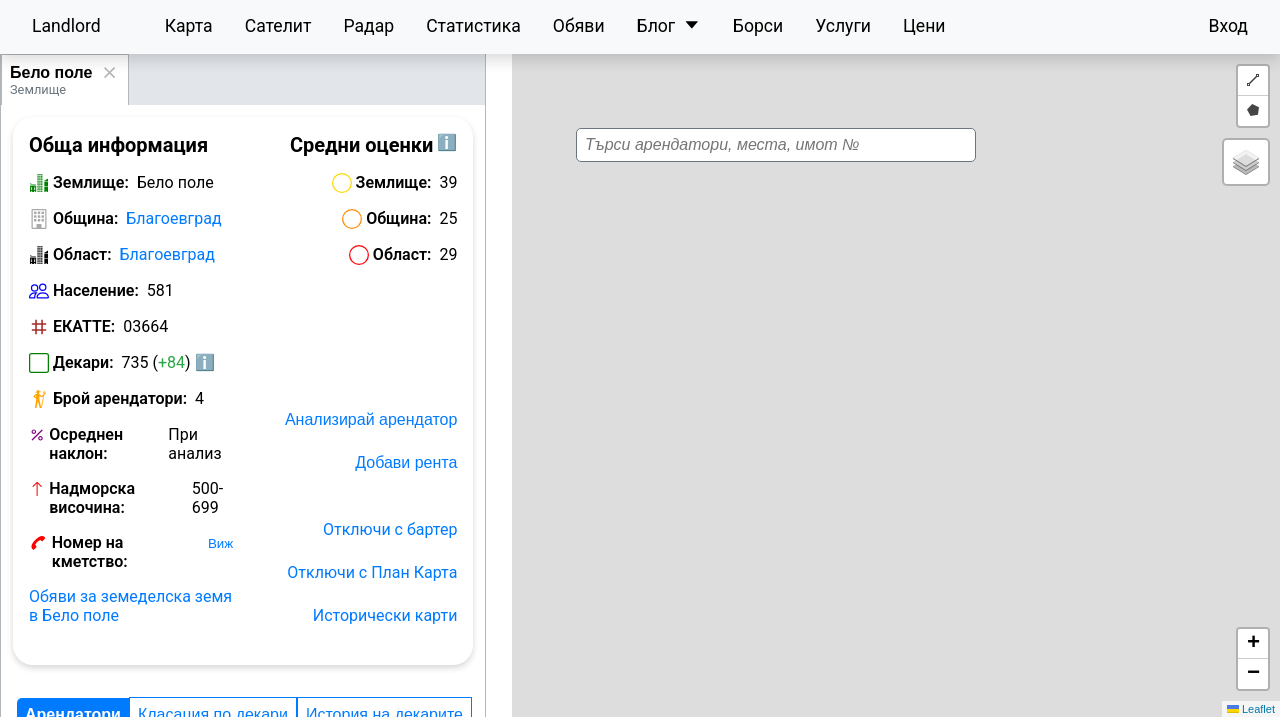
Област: (82, 254)
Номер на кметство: (90, 552)
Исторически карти (385, 615)
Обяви (579, 26)
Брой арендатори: (120, 398)
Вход (1228, 26)
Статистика (473, 26)
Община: (85, 218)
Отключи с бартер (390, 529)
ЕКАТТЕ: (84, 326)
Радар (368, 26)
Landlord (66, 26)
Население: (96, 290)
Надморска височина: (92, 498)
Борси (758, 26)
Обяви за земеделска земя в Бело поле (130, 606)
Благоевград (173, 218)
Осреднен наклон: (86, 444)
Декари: (83, 362)
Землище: (91, 182)
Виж (220, 543)
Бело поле (51, 72)
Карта (189, 26)
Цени (924, 26)
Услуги (843, 26)
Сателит (278, 26)
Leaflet (1251, 709)
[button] (875, 352)
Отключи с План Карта (372, 572)
